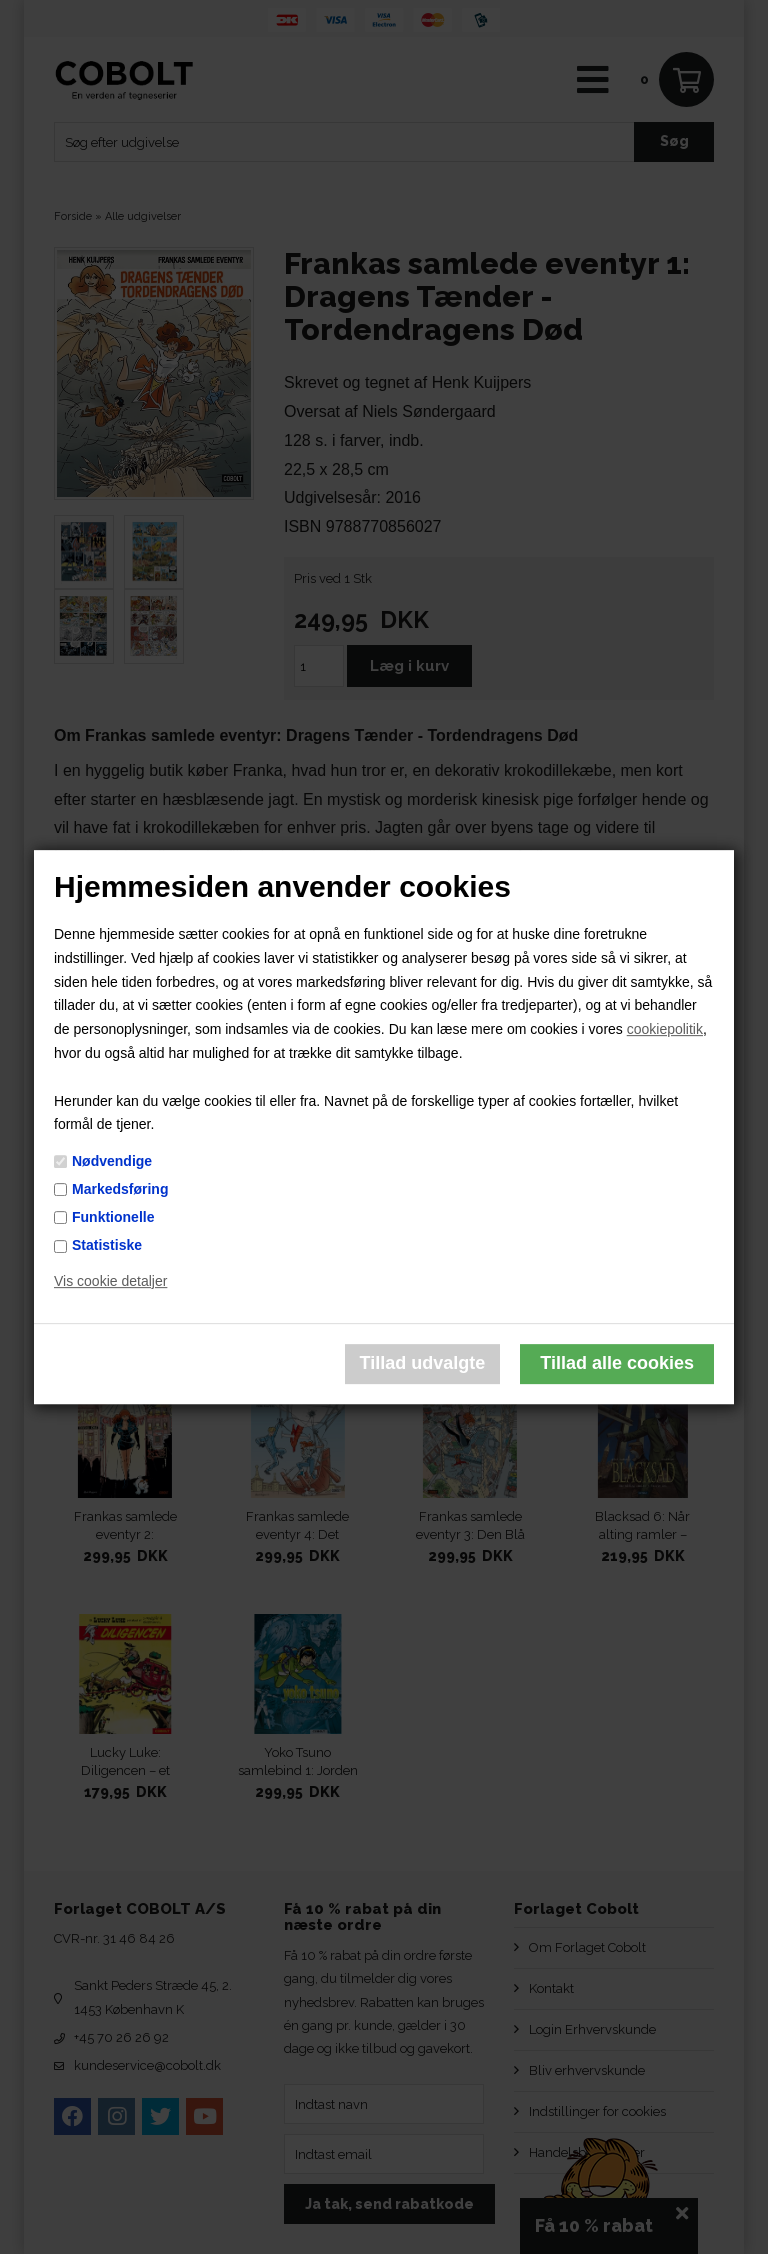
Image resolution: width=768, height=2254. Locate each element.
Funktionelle (113, 1217)
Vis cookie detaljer (110, 1281)
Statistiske (107, 1245)
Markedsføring (120, 1189)
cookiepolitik (665, 1029)
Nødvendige (112, 1161)
